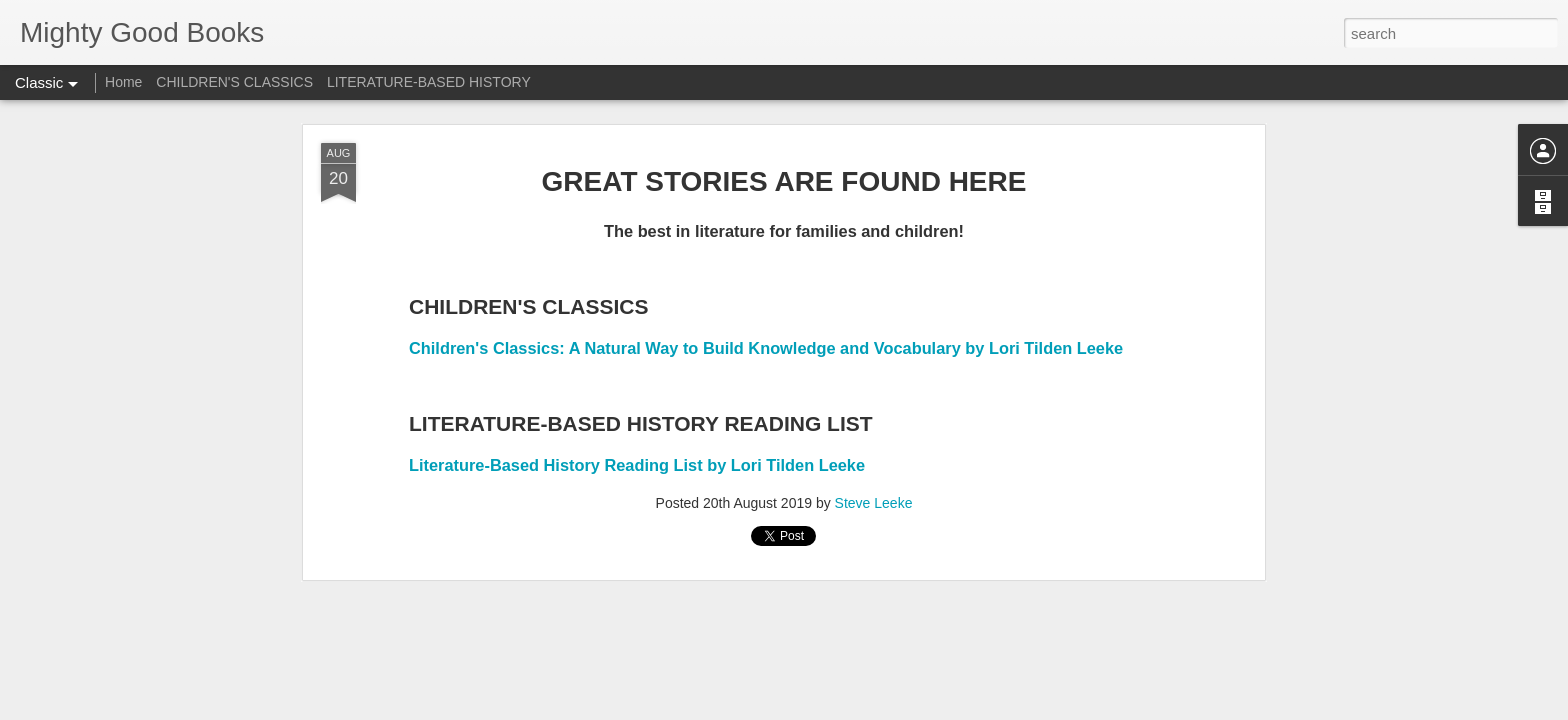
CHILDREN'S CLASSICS (234, 82)
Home (123, 82)
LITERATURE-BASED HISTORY (429, 82)
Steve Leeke (874, 503)
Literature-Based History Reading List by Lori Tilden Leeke (637, 465)
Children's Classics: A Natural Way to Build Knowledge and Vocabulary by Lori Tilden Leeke (766, 348)
